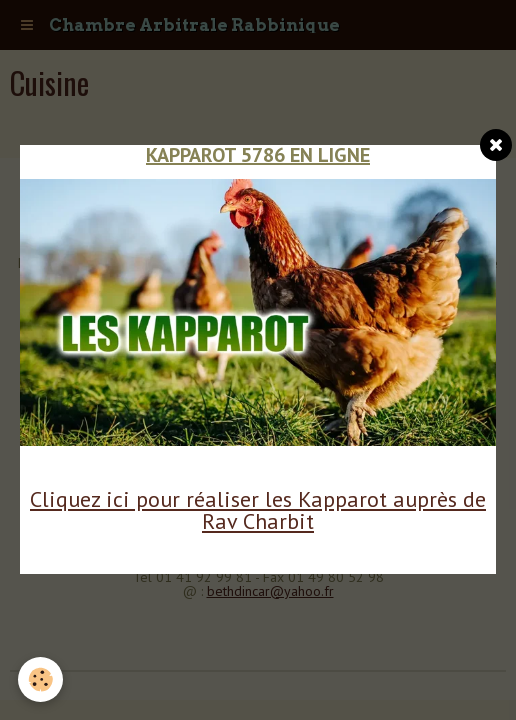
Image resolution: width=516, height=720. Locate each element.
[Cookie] (40, 679)
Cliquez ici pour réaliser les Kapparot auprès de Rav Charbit (258, 510)
